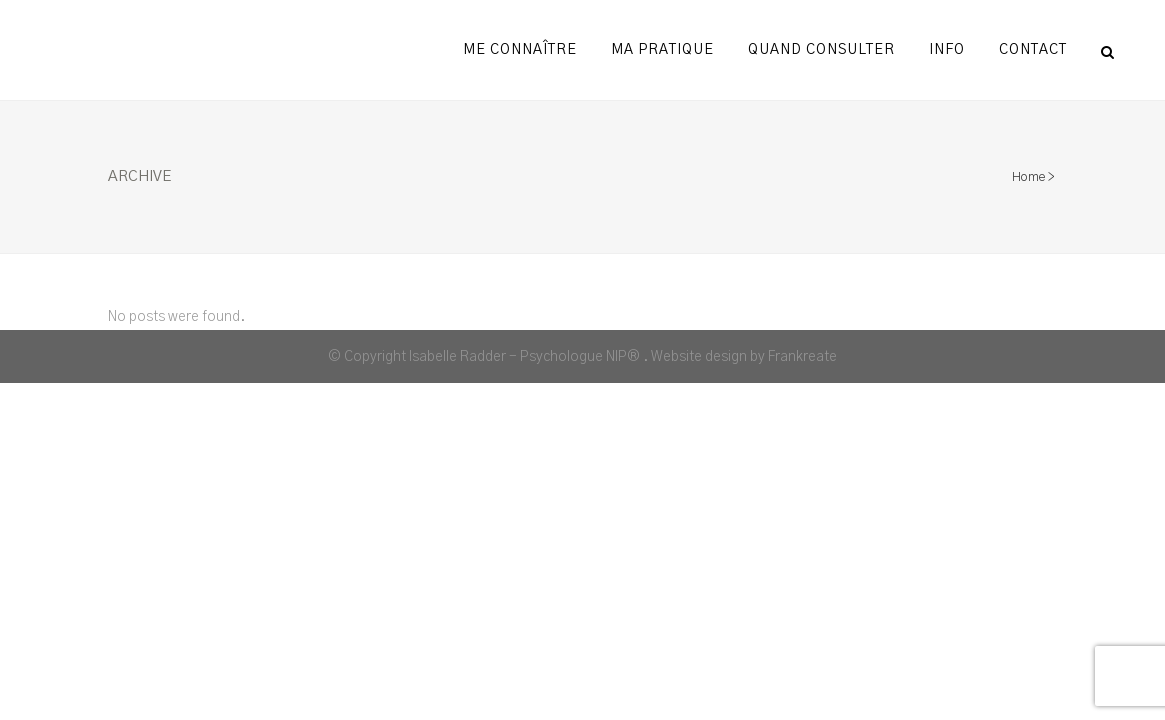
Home (1028, 177)
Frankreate (802, 357)
